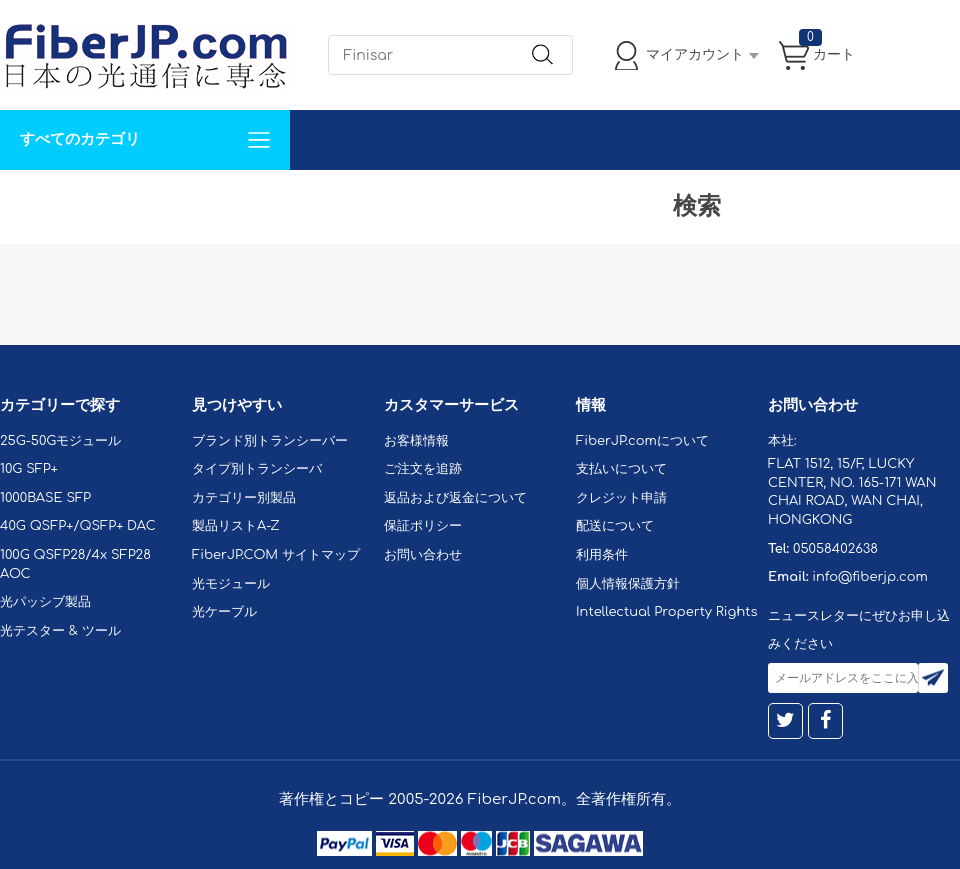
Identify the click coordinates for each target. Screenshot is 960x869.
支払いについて (621, 469)
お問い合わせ (308, 199)
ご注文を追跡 (423, 469)
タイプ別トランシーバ (257, 469)
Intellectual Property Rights (666, 612)
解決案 (33, 199)
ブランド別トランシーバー (270, 441)
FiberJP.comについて (446, 199)
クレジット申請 (621, 498)
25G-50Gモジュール (60, 441)
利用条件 (602, 555)
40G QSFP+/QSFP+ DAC (78, 526)
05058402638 (835, 549)
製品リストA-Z (236, 526)
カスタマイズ (120, 199)
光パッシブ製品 (45, 602)
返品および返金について (455, 498)
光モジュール (231, 584)
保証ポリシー (423, 526)
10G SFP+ (29, 469)
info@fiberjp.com (870, 577)
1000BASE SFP (45, 498)
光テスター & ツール (60, 631)
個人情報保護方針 (628, 584)
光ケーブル (224, 612)
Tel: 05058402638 (601, 199)
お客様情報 (416, 441)
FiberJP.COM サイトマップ (276, 555)
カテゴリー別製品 (244, 498)
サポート (214, 199)
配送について (615, 526)
